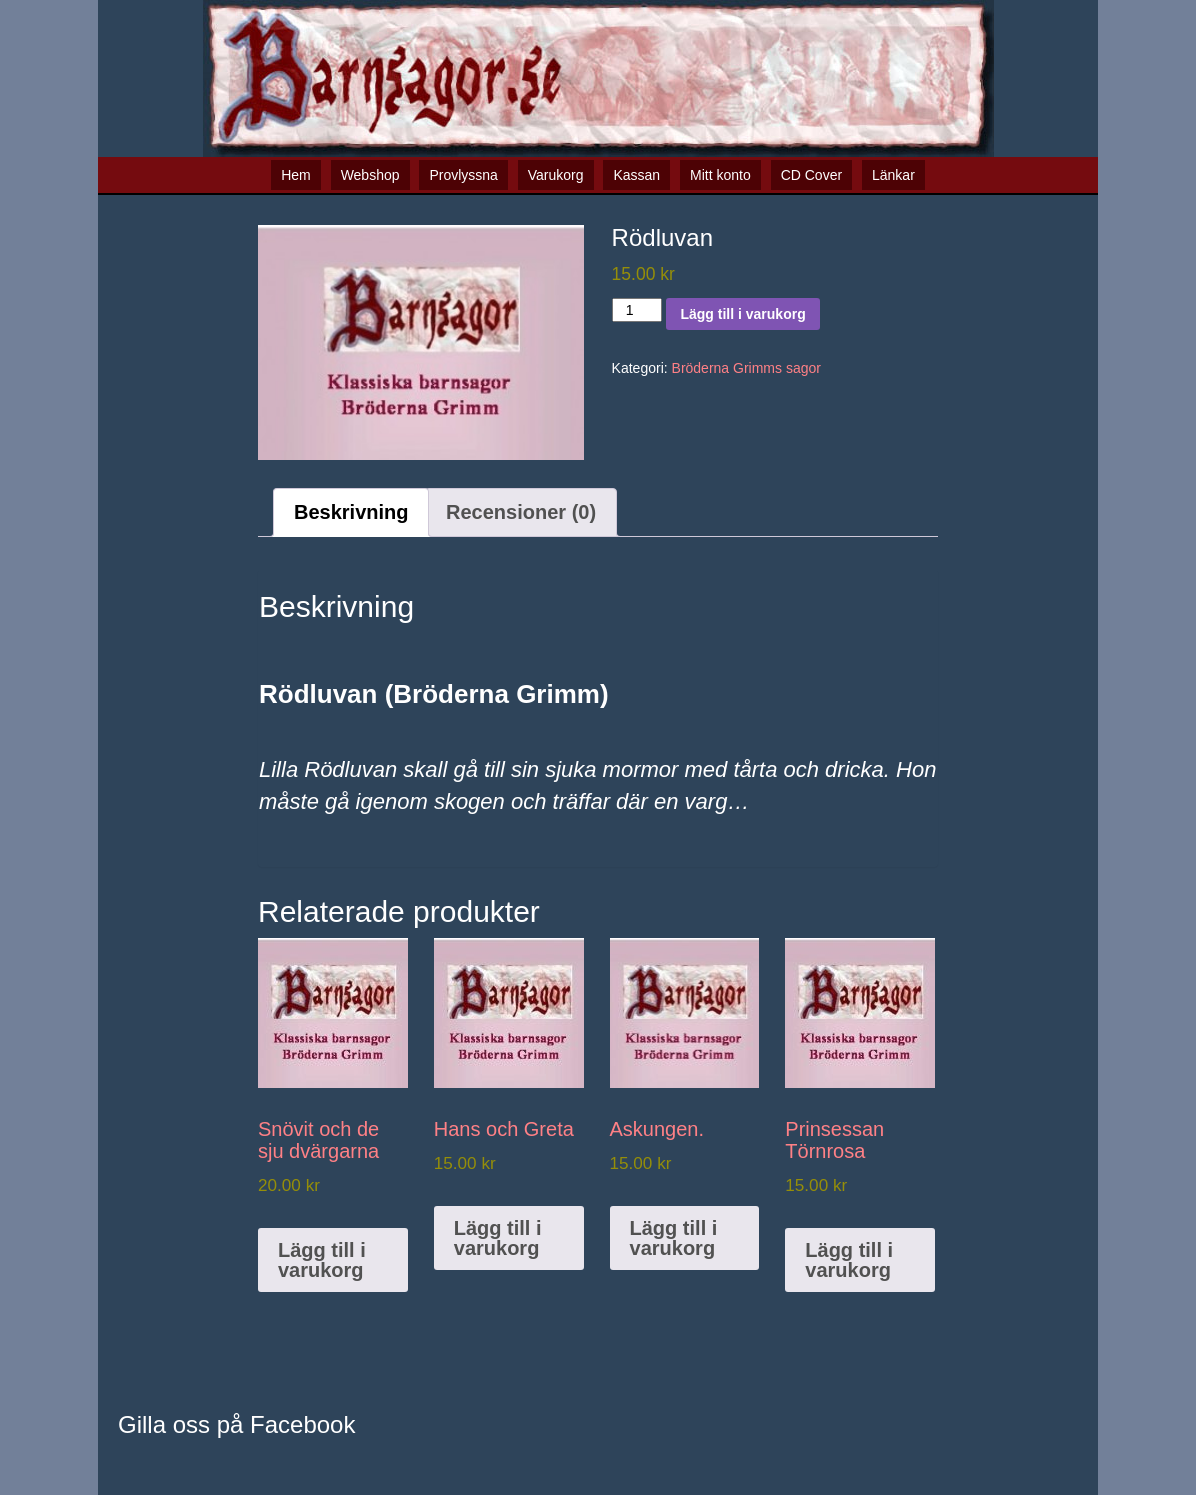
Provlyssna (463, 175)
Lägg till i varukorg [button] (322, 1260)
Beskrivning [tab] (351, 512)
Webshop (370, 175)
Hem (296, 175)
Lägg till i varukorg (742, 314)
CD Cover (811, 175)
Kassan (636, 175)
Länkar (893, 175)
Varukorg (556, 175)
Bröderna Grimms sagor (746, 368)
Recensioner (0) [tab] (521, 512)
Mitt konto (720, 175)
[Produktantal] (637, 310)
